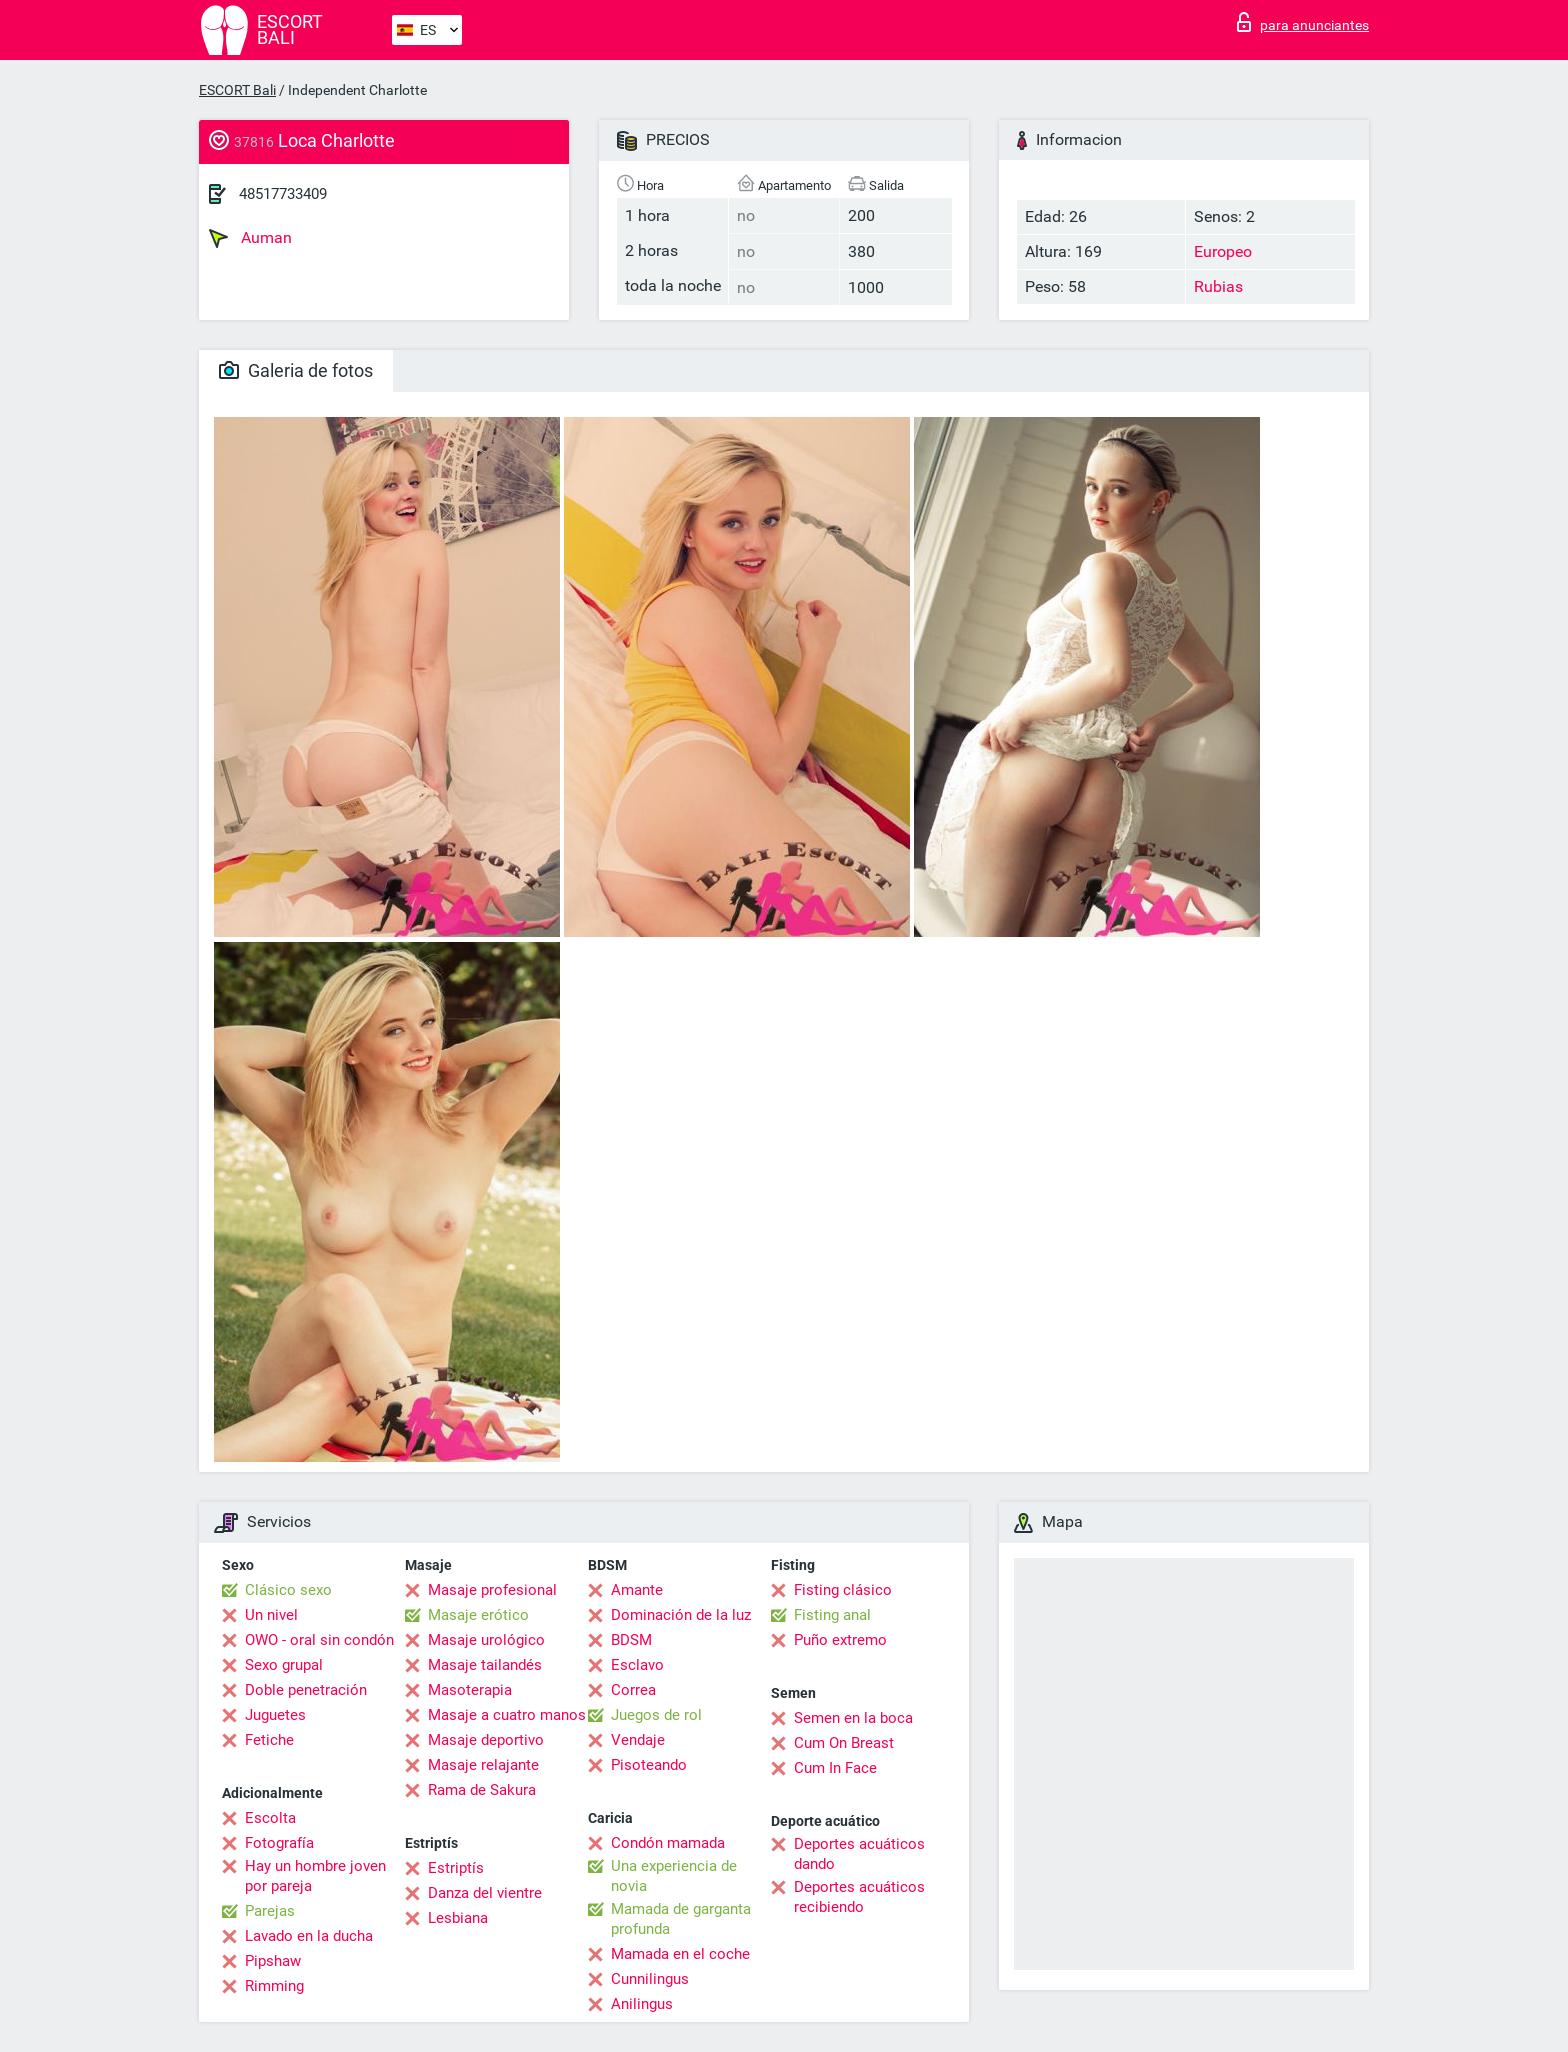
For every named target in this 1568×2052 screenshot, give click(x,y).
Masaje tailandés (485, 1665)
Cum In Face (835, 1768)
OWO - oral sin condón (319, 1640)
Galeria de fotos (296, 370)
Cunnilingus (650, 1979)
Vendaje (638, 1740)
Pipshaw (273, 1961)
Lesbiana (458, 1918)
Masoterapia (470, 1690)
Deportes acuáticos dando (859, 1854)
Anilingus (642, 2004)
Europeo (1223, 251)
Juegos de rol (656, 1715)
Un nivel (271, 1615)
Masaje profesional (492, 1590)
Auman (250, 238)
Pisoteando (649, 1765)
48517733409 (283, 194)
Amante (637, 1590)
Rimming (274, 1986)
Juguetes (275, 1715)
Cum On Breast (844, 1743)
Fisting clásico (843, 1590)
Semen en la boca (853, 1718)
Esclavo (637, 1665)
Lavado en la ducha (309, 1936)
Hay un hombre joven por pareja (315, 1876)
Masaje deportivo (486, 1740)
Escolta (270, 1818)
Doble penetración (306, 1690)
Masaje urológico (486, 1640)
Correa (633, 1690)
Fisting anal (832, 1615)
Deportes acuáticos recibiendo (859, 1897)
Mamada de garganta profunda (681, 1919)
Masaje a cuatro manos (507, 1715)
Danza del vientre (485, 1893)
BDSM (631, 1640)
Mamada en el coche (680, 1954)
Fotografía (279, 1843)
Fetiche (269, 1740)
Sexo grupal (284, 1665)
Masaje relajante (483, 1765)
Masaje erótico (478, 1615)
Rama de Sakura (482, 1790)
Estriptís (456, 1868)
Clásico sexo (288, 1590)
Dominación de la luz (681, 1615)
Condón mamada (668, 1843)
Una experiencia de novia (674, 1876)
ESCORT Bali (237, 90)
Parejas (270, 1911)
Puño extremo (840, 1640)
